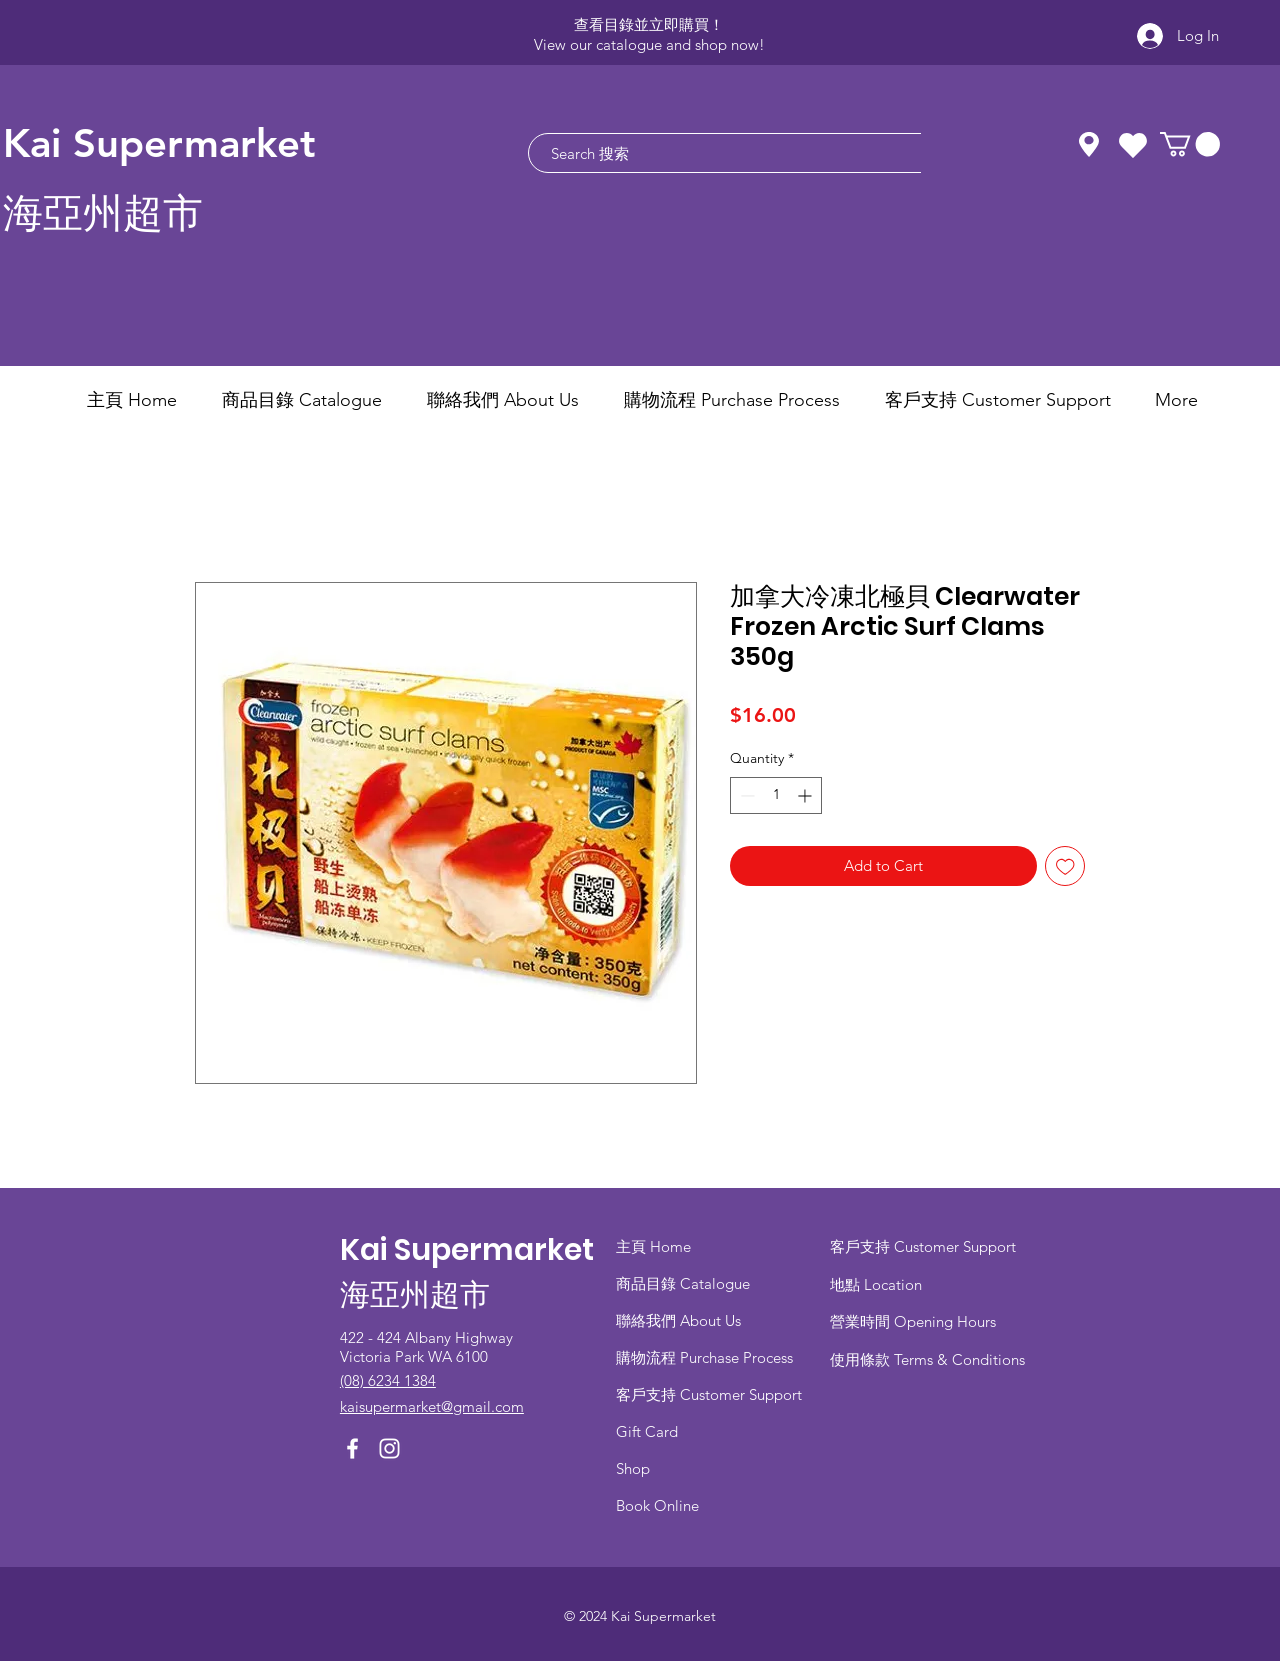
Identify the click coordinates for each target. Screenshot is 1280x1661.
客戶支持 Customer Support (709, 1394)
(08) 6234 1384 (388, 1380)
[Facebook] (352, 1448)
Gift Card (647, 1431)
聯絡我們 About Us (678, 1320)
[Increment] (806, 795)
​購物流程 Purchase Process (704, 1357)
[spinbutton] (776, 795)
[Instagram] (389, 1448)
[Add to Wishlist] (1065, 866)
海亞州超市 (103, 213)
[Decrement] (745, 795)
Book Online (657, 1505)
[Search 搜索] (717, 153)
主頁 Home (653, 1246)
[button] (1190, 144)
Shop (633, 1468)
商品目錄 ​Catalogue (685, 1283)
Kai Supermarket (159, 143)
